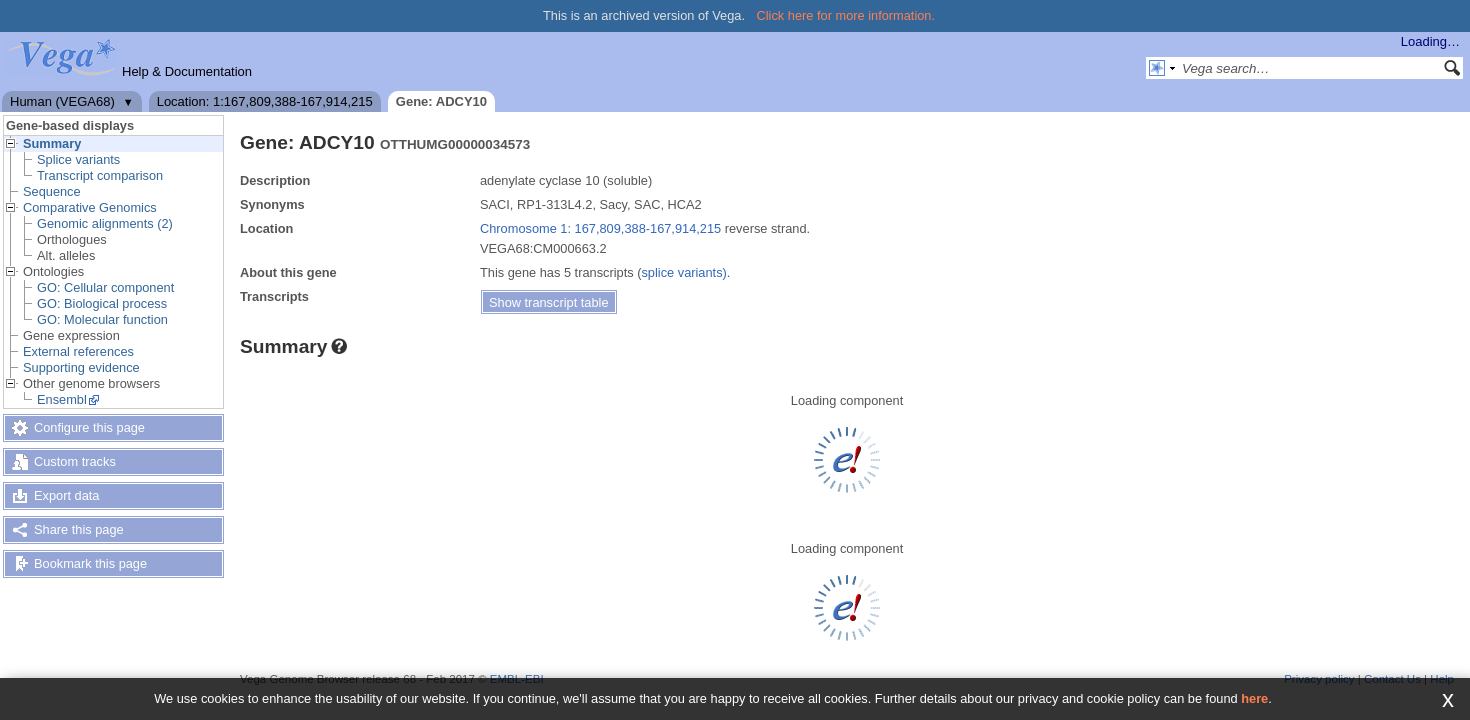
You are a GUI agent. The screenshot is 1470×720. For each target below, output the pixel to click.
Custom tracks (75, 461)
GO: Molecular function (102, 319)
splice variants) (683, 272)
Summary (52, 143)
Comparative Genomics (90, 207)
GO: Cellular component (105, 287)
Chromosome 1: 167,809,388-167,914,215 (600, 228)
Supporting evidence (81, 367)
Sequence (52, 191)
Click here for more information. (846, 15)
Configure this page (89, 427)
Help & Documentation (187, 71)
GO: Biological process (102, 303)
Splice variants (78, 159)
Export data (66, 495)
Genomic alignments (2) (105, 223)
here (1254, 698)
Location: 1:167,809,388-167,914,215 (265, 101)
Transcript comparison (100, 175)
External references (78, 351)
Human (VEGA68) (62, 101)
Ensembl (62, 399)
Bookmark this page (90, 563)
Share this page (79, 529)
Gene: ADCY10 (441, 101)
